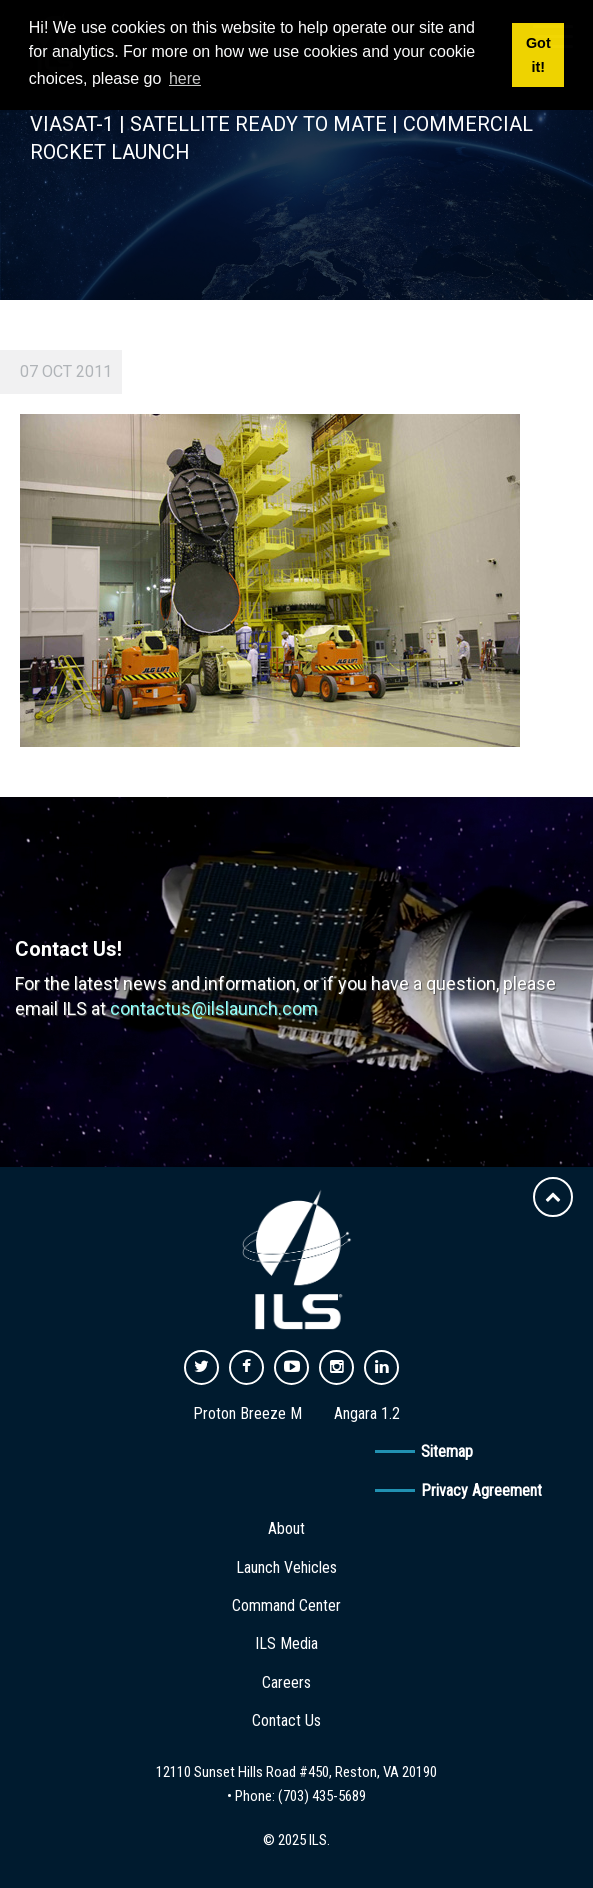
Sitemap (447, 1451)
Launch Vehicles (286, 1567)
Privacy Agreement (481, 1490)
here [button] (185, 78)
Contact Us (286, 1720)
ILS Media (286, 1643)
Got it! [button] (538, 55)
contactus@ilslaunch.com (214, 1008)
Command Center (286, 1605)
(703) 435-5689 (322, 1796)
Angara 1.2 (367, 1413)
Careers (286, 1682)
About (286, 1528)
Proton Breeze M (247, 1413)
